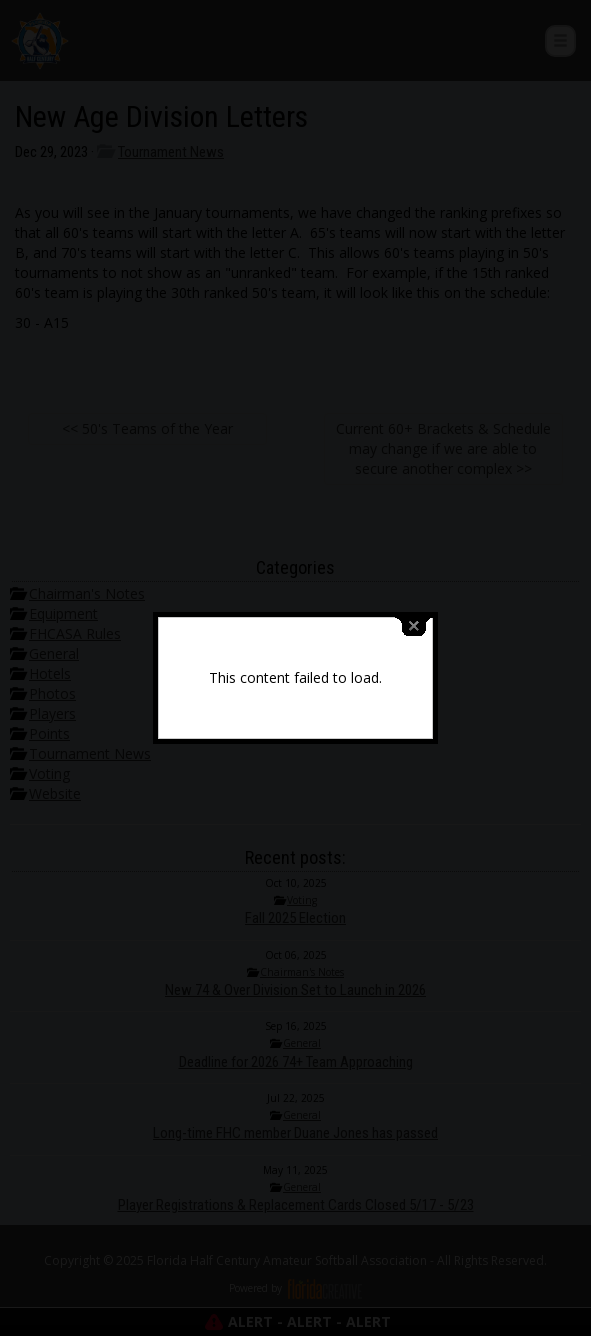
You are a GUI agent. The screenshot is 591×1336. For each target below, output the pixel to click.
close (414, 615)
